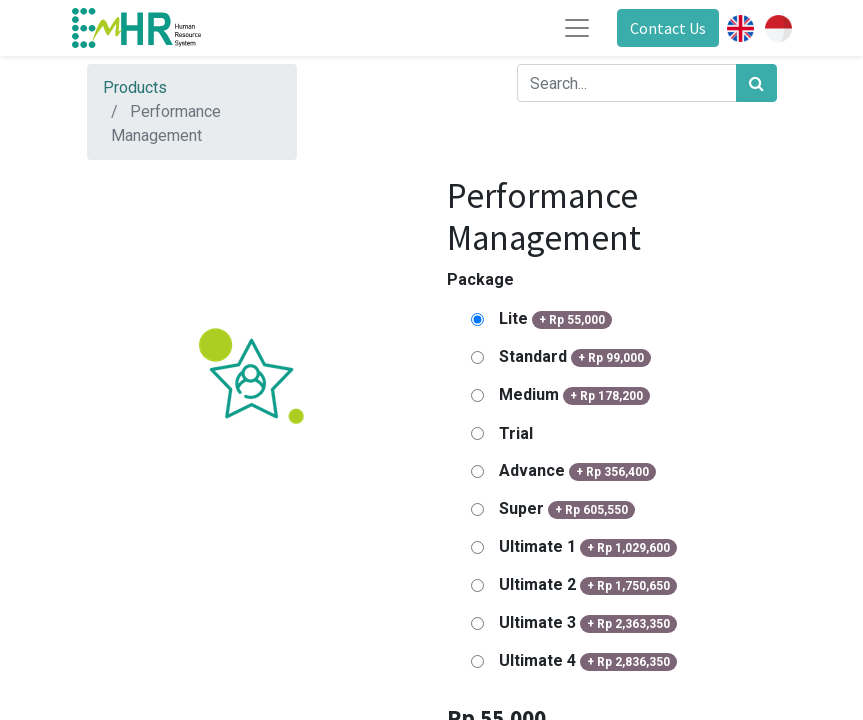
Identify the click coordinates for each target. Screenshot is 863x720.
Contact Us (668, 28)
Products (135, 87)
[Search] (756, 83)
